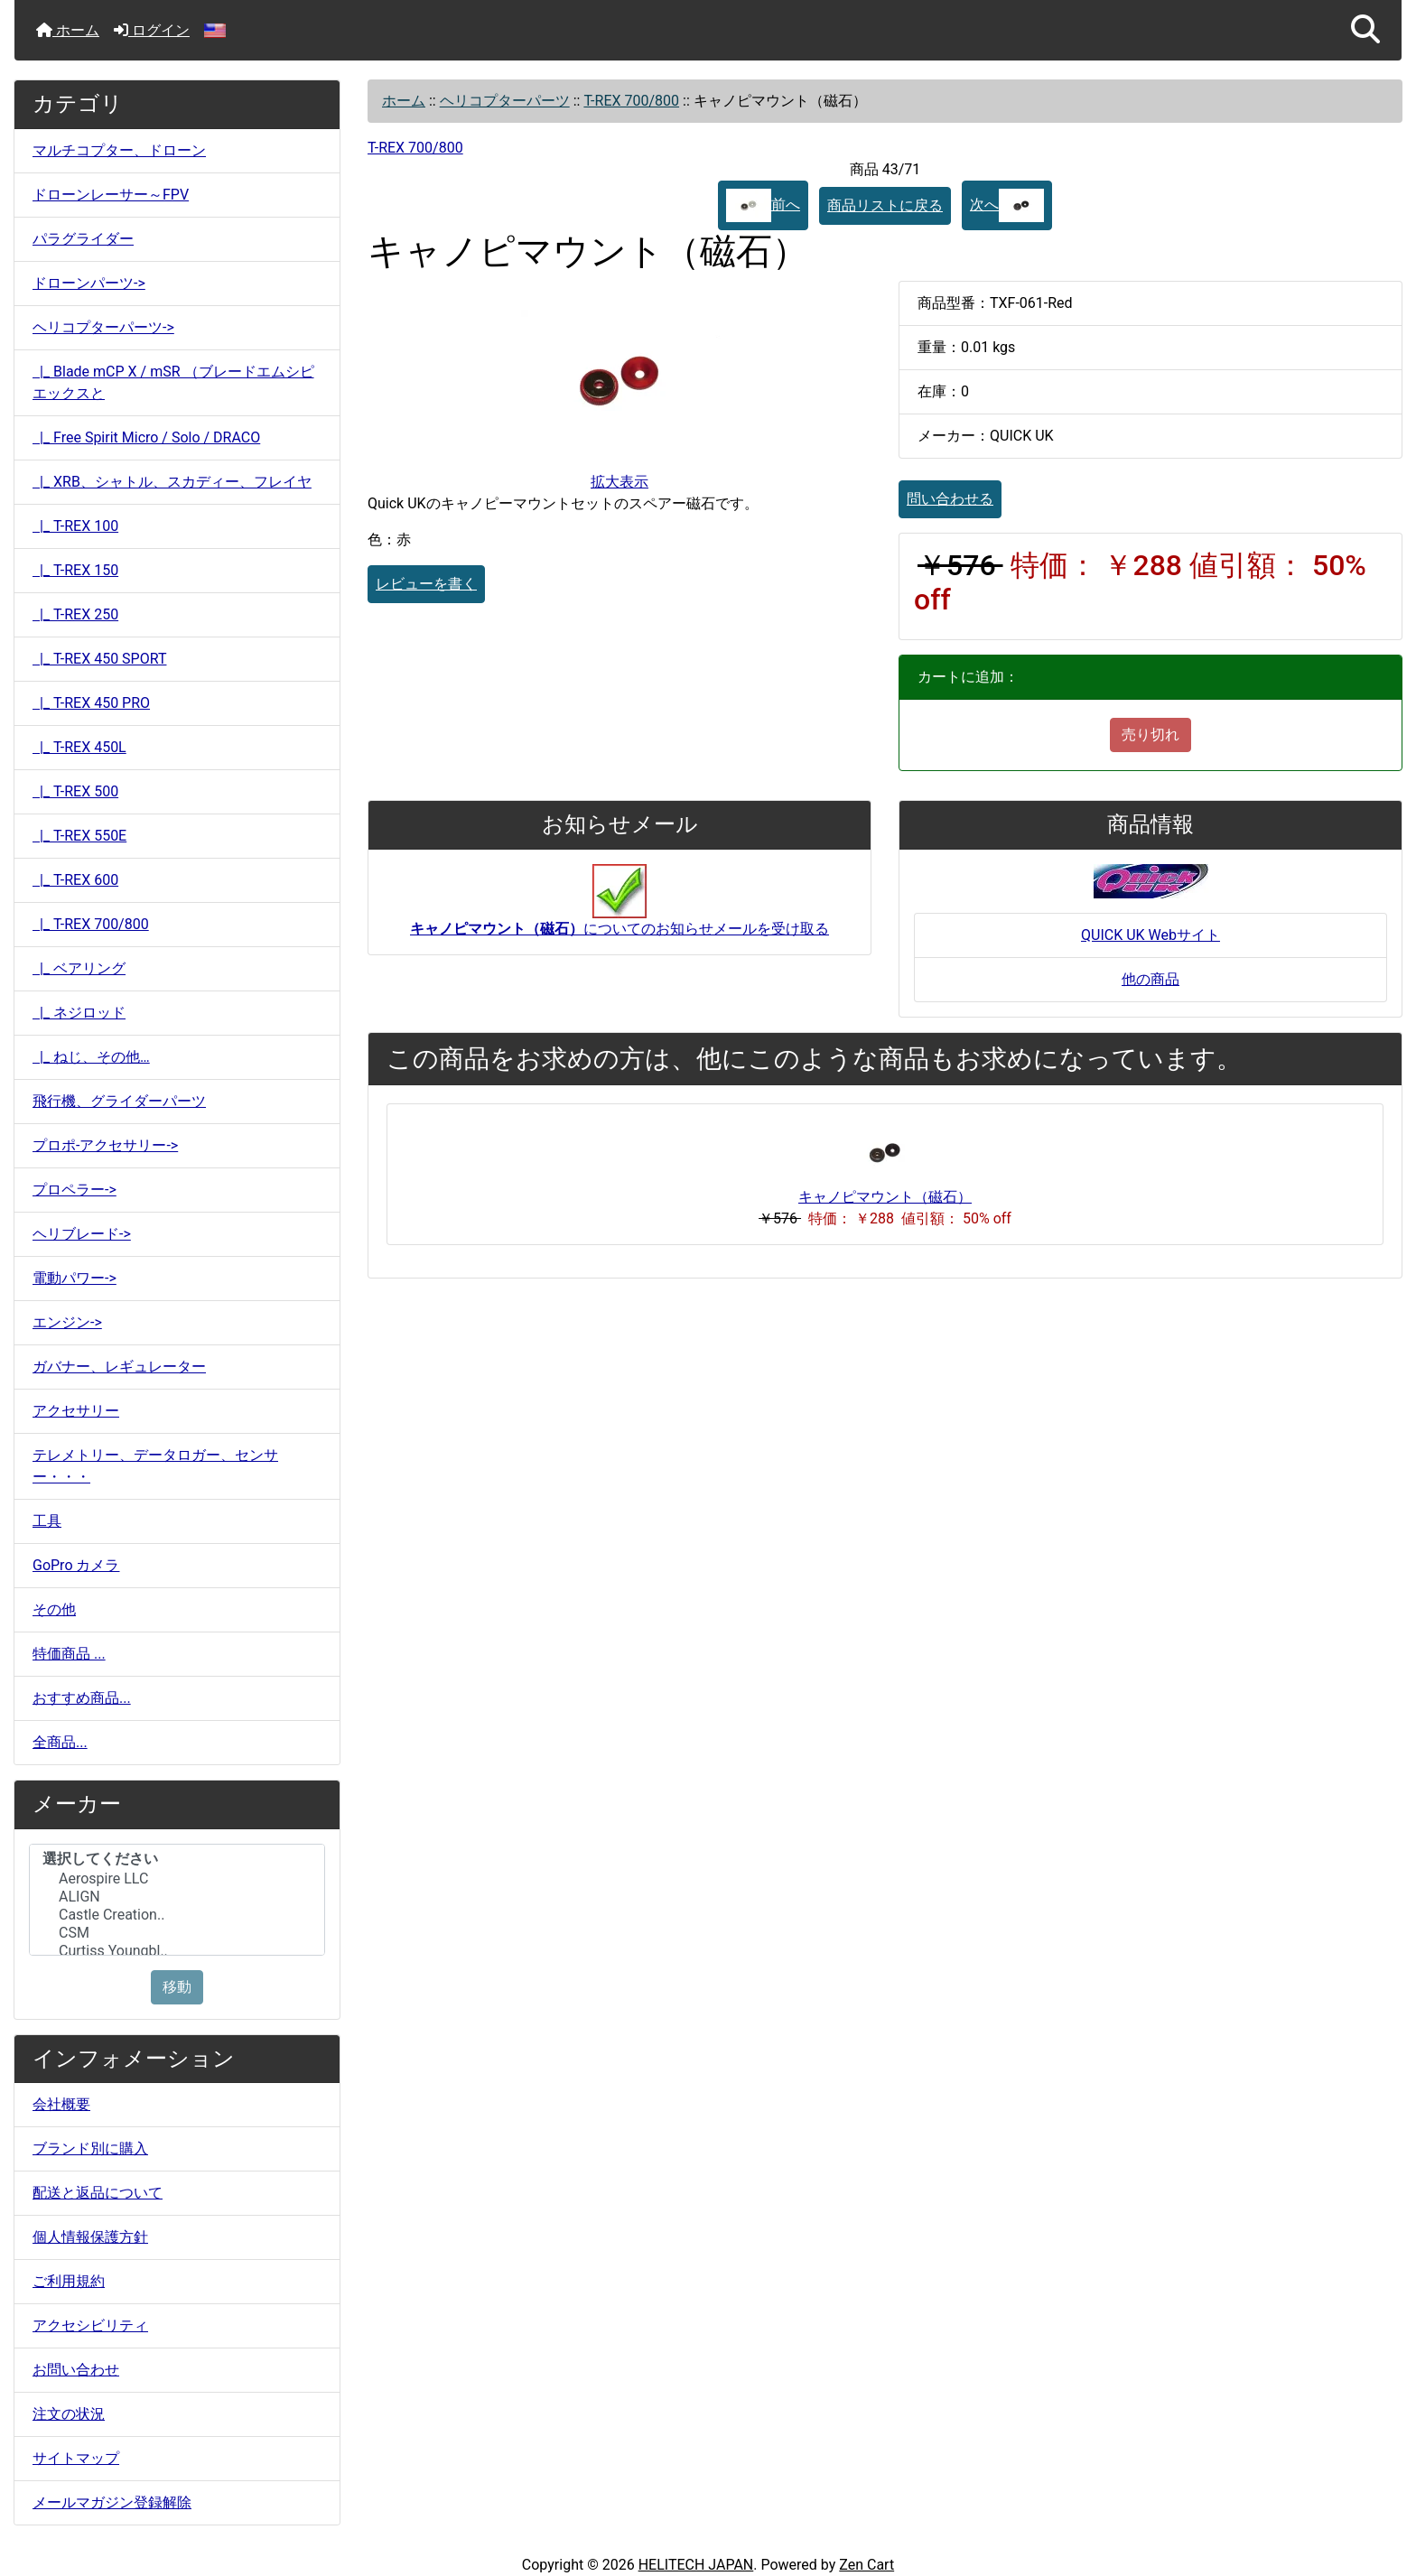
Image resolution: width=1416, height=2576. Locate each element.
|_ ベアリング (79, 968)
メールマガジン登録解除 (112, 2502)
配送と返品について (98, 2192)
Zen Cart (866, 2564)
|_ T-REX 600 (75, 879)
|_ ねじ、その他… (91, 1056)
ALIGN (177, 1897)
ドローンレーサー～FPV (111, 194)
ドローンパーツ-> (89, 283)
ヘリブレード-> (82, 1233)
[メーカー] (177, 1900)
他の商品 (1150, 979)
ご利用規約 (69, 2281)
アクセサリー (76, 1410)
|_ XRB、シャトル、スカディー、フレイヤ (172, 481)
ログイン (152, 30)
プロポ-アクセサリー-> (105, 1145)
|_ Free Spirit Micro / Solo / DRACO (146, 437)
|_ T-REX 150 (75, 570)
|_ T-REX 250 (75, 614)
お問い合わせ (76, 2369)
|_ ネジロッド (79, 1012)
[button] (1365, 30)
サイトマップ (76, 2458)
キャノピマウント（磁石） (885, 1196)
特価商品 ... (69, 1653)
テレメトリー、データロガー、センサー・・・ (155, 1465)
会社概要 (61, 2104)
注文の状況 (69, 2414)
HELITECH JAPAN (696, 2564)
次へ (1007, 205)
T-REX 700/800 (631, 100)
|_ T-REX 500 (75, 791)
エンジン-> (67, 1322)
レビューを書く (426, 583)
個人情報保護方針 (90, 2237)
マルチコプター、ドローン (119, 150)
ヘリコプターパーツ (505, 100)
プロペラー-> (74, 1189)
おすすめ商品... (82, 1697)
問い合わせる (950, 498)
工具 (47, 1521)
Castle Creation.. (177, 1915)
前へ (763, 205)
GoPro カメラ (76, 1565)
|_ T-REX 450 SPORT (99, 658)
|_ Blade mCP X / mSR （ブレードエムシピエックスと (173, 382)
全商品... (60, 1742)
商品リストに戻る (885, 205)
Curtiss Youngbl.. (177, 1951)
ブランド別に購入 (90, 2148)
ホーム (67, 30)
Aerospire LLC (177, 1879)
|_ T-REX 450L (79, 747)
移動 (177, 1986)
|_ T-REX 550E (79, 835)
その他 (54, 1609)
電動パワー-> (74, 1278)
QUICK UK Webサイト (1150, 935)
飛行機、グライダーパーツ (119, 1101)
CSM (177, 1933)
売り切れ (1150, 734)
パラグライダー (83, 238)
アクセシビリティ (90, 2325)
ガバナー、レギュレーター (119, 1366)
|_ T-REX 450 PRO (91, 702)
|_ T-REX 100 (75, 526)
